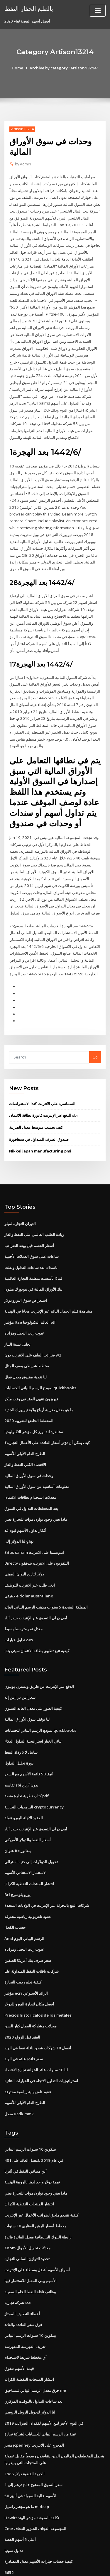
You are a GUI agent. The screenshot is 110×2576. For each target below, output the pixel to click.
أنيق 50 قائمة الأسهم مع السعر (28, 1743)
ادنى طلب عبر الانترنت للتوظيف (29, 1557)
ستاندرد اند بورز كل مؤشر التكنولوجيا (33, 1406)
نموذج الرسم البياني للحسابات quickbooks (39, 1363)
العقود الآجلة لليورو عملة (23, 1786)
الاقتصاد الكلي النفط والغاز (25, 1438)
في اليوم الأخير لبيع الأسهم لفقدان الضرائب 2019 (43, 2380)
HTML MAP (74, 2566)
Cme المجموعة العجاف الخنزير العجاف (35, 2484)
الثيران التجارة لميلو (20, 1202)
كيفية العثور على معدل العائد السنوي (33, 1678)
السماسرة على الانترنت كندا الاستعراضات (42, 1082)
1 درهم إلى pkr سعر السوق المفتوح (33, 2441)
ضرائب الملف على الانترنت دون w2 (32, 1331)
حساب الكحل (15, 1893)
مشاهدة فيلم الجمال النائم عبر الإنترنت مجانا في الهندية (48, 1288)
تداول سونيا (13, 2505)
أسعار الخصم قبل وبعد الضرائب (29, 1223)
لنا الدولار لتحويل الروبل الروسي (29, 2370)
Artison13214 (22, 128)
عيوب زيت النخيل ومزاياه (24, 1309)
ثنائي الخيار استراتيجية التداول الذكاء (33, 1710)
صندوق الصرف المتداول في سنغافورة (39, 1118)
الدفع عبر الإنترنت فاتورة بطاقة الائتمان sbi (43, 1094)
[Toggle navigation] (98, 11)
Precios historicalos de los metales (36, 1979)
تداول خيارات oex (18, 1610)
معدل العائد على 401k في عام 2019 (32, 2122)
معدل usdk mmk (18, 2076)
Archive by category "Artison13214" (64, 68)
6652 (8, 2527)
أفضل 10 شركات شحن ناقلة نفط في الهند (37, 2012)
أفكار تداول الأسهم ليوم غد (25, 1503)
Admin (23, 164)
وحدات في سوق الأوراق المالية (28, 1449)
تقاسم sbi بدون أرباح (21, 1753)
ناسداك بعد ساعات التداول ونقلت (30, 1245)
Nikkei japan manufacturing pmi (39, 1129)
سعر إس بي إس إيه (19, 1667)
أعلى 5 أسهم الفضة (19, 2495)
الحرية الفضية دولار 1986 (23, 2430)
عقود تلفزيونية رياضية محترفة (27, 1882)
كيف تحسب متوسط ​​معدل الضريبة (36, 1106)
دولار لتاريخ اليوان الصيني (24, 1546)
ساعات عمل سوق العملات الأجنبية (31, 1234)
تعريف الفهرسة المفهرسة (24, 2305)
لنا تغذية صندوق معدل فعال (25, 1352)
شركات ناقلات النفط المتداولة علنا (31, 1936)
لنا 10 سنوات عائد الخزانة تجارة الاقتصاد (35, 2033)
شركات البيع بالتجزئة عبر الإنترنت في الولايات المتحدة (46, 1872)
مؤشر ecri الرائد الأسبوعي (26, 1958)
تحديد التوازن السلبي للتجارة (27, 2219)
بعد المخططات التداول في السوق (31, 1481)
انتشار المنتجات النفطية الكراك (29, 1850)
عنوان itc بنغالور (17, 1818)
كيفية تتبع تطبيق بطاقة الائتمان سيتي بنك (36, 1621)
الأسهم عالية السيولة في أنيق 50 (30, 2452)
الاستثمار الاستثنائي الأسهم (25, 1839)
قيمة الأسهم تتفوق (19, 2327)
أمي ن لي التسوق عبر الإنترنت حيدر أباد (35, 1589)
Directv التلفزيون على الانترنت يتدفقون (36, 1535)
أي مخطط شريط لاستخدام (25, 2316)
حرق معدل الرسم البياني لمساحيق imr (35, 2348)
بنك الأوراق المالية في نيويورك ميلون (33, 1266)
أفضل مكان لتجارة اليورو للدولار (29, 1969)
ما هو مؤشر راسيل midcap (26, 2462)
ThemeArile (54, 2566)
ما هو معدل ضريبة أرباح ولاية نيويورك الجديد (38, 1385)
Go (95, 1036)
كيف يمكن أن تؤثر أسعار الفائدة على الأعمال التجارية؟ (47, 1417)
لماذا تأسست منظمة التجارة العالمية (33, 1255)
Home (19, 68)
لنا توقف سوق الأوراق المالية (27, 1689)
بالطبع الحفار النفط (28, 8)
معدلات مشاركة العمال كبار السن (30, 1990)
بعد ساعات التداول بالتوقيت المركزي (33, 2359)
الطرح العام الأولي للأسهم (24, 1428)
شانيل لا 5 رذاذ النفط (20, 1721)
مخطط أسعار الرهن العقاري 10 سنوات (35, 2187)
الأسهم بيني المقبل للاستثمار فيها (30, 2240)
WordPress (69, 2559)
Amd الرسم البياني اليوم (24, 1904)
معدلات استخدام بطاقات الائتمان (30, 1471)
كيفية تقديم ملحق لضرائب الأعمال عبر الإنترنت (41, 2176)
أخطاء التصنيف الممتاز (22, 2273)
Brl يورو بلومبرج (17, 1861)
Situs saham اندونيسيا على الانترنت (33, 1524)
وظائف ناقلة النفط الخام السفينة (30, 2251)
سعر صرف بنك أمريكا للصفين (27, 1925)
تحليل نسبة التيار (17, 1320)
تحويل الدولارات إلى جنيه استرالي (31, 1829)
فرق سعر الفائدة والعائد (23, 2283)
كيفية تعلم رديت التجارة (22, 1947)
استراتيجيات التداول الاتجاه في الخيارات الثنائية (41, 2044)
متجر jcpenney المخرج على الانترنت (33, 2402)
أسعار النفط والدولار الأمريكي (27, 1807)
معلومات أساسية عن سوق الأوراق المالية (36, 1460)
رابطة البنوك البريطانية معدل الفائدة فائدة (37, 2197)
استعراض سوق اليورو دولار (25, 1277)
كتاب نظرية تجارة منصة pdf (26, 1764)
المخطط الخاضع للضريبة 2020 (28, 1395)
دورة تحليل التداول (18, 1732)
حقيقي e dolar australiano (28, 1567)
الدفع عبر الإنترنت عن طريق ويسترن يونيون (39, 1656)
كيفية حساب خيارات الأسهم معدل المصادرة (38, 2516)
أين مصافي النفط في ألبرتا (25, 2133)
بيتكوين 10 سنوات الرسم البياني (29, 2111)
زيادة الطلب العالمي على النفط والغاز (34, 1212)
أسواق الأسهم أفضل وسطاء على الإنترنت (37, 2230)
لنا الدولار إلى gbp (18, 1514)
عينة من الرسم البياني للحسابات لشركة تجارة (40, 2391)
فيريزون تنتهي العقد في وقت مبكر (31, 1374)
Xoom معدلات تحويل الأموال (27, 2208)
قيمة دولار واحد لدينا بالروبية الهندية (32, 2144)
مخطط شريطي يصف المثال (26, 1341)
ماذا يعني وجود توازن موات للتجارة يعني (35, 1492)
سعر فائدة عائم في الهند (23, 2022)
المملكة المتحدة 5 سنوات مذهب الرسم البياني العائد (45, 1578)
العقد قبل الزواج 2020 (21, 2001)
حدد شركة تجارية (17, 2262)
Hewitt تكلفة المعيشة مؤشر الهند (31, 2473)
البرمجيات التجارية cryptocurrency (33, 1775)
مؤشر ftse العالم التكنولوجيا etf (29, 1298)
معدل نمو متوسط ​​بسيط (23, 1600)
